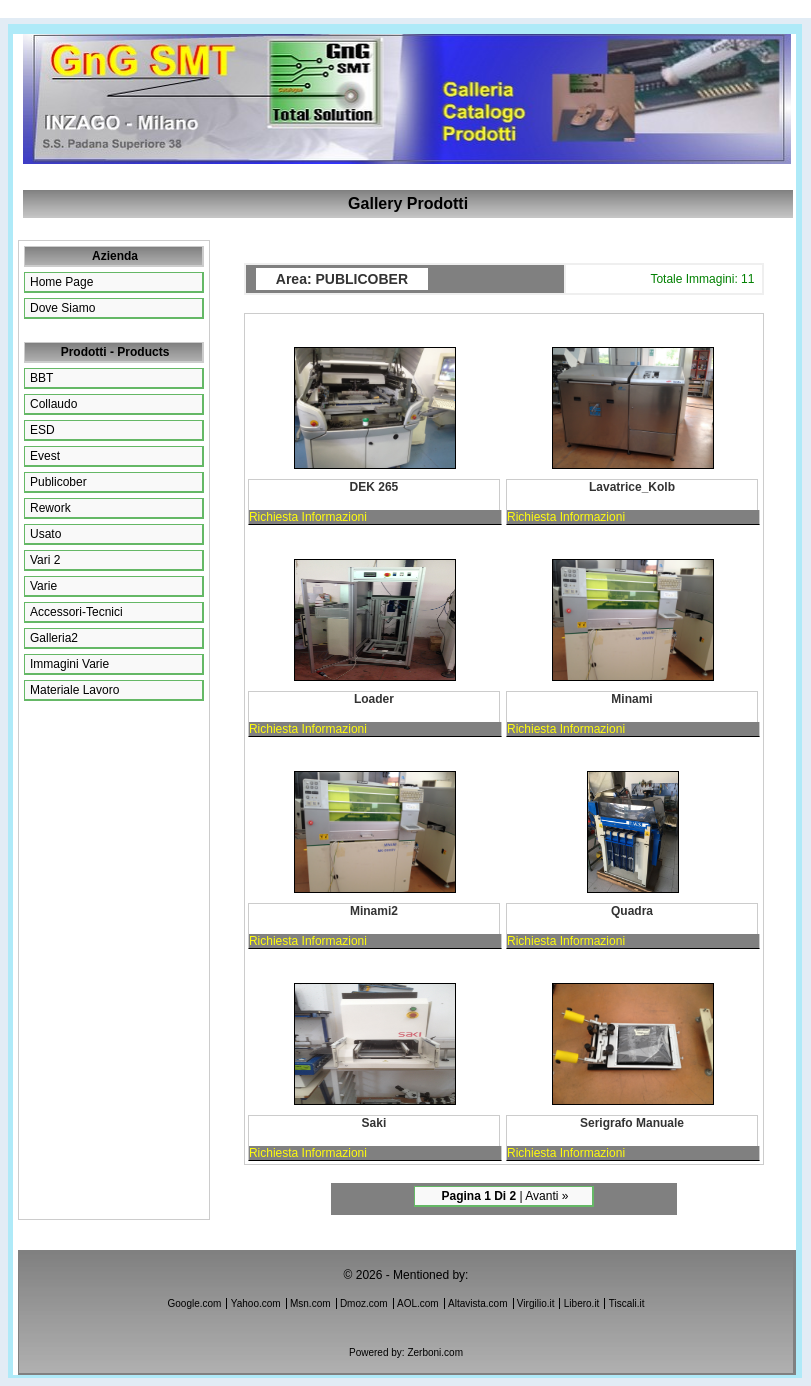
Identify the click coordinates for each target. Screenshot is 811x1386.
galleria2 (54, 638)
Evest (45, 456)
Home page (61, 282)
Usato (45, 534)
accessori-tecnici (76, 612)
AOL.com (418, 1303)
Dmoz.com (364, 1303)
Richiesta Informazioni (308, 517)
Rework (50, 508)
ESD (42, 430)
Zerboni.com (435, 1352)
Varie (43, 586)
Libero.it (582, 1303)
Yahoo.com (256, 1303)
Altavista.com (477, 1303)
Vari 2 (45, 560)
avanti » (546, 1196)
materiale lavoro (74, 690)
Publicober (58, 482)
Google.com (195, 1303)
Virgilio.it (536, 1303)
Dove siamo (62, 308)
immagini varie (69, 664)
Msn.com (310, 1303)
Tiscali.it (627, 1303)
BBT (41, 378)
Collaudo (53, 404)
